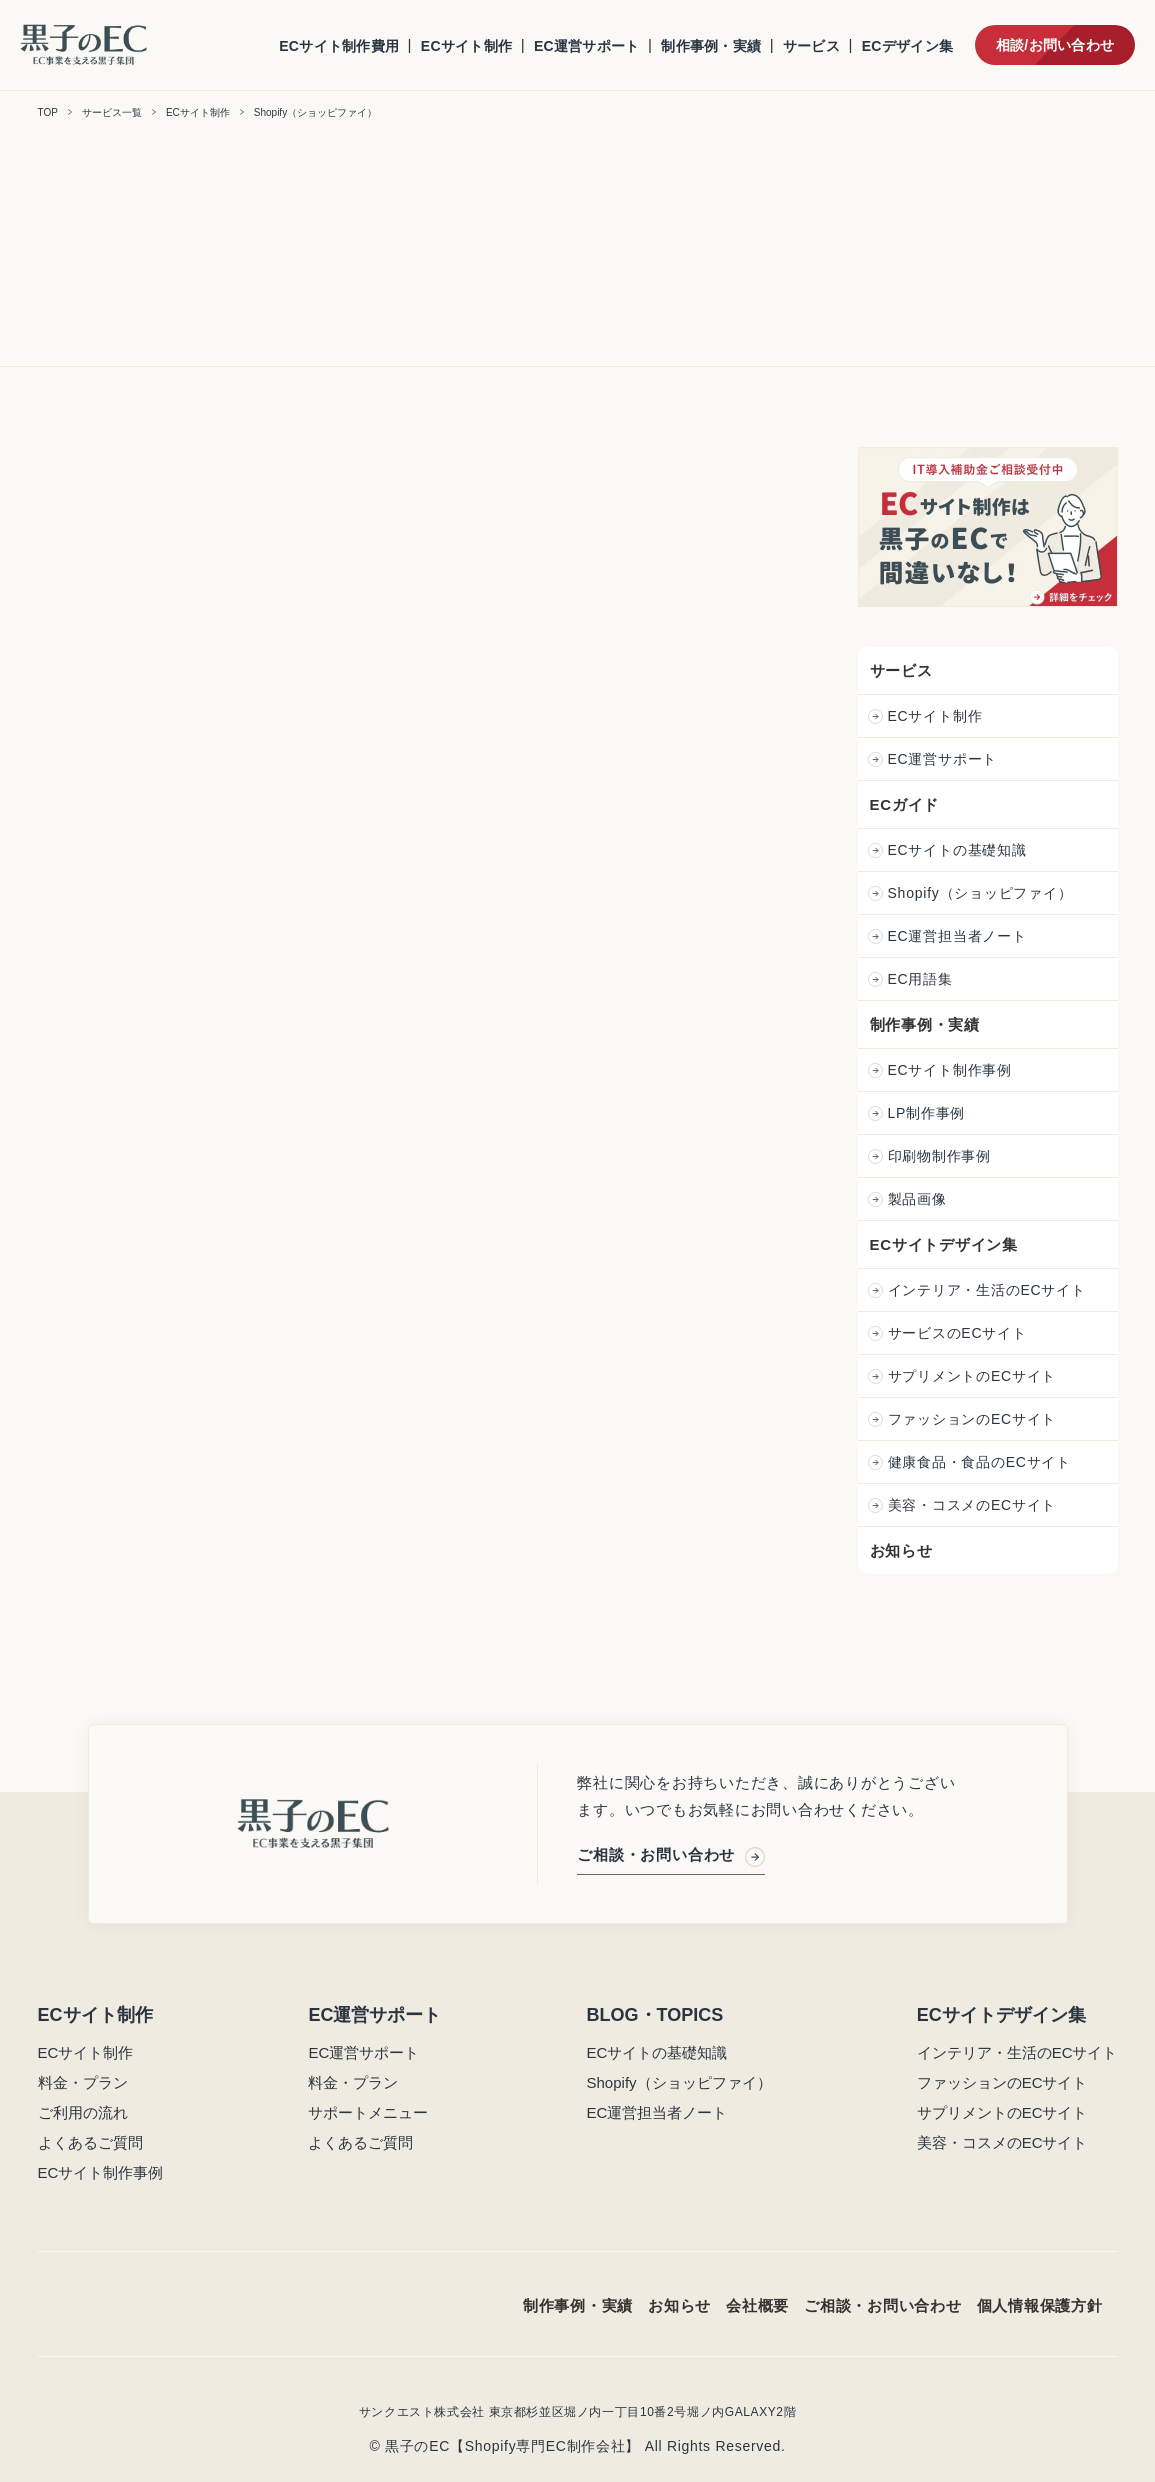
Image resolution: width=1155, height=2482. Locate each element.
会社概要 (757, 2305)
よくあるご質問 (90, 2142)
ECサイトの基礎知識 (960, 850)
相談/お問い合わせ (1055, 45)
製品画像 (920, 1199)
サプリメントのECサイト (975, 1376)
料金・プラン (83, 2082)
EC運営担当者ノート (960, 936)
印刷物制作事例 (942, 1156)
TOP (48, 112)
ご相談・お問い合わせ (671, 1853)
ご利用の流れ (83, 2112)
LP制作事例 (929, 1113)
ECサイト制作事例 (953, 1070)
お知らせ (903, 1550)
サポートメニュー (368, 2112)
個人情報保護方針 (1040, 2305)
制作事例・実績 (711, 46)
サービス (811, 46)
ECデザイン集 (907, 46)
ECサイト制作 (466, 46)
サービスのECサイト (960, 1333)
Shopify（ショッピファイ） (983, 893)
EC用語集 (923, 979)
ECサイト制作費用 (339, 46)
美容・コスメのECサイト (975, 1505)
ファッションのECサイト (975, 1419)
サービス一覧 (112, 112)
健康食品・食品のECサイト (982, 1462)
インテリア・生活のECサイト (990, 1290)
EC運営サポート (587, 46)
